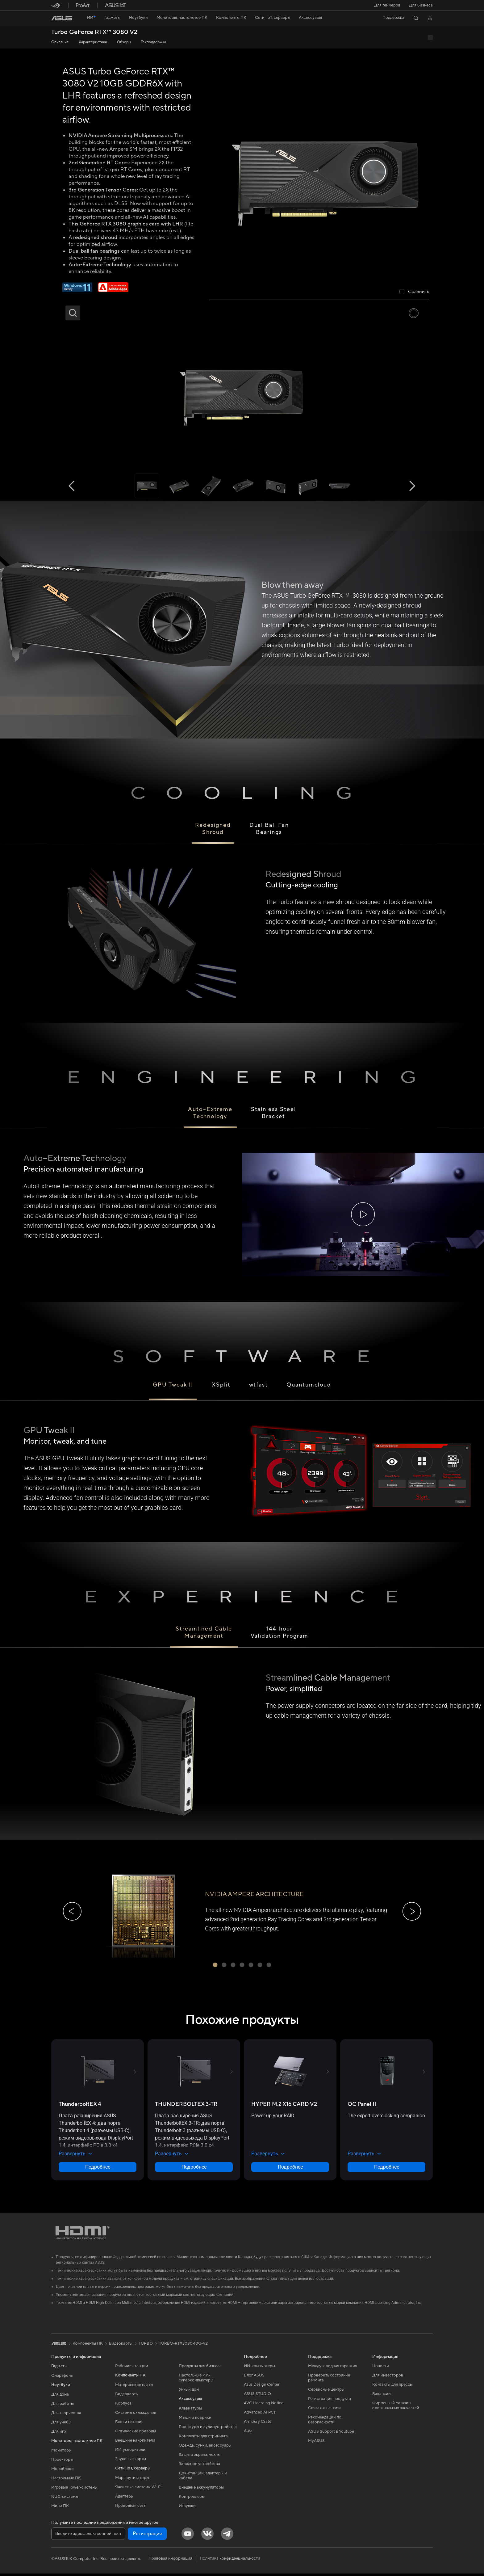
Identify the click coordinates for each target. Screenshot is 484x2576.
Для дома (60, 2396)
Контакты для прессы (392, 2386)
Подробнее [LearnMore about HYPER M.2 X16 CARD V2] (290, 2169)
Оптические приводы (135, 2433)
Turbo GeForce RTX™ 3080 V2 (94, 32)
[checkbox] (414, 292)
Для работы (62, 2405)
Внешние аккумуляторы (201, 2489)
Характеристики (93, 42)
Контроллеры (192, 2498)
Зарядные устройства (199, 2466)
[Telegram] (227, 2536)
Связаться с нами (324, 2410)
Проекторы (62, 2461)
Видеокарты (127, 2396)
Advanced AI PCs (260, 2414)
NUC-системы (64, 2498)
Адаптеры (124, 2498)
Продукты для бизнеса (200, 2368)
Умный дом (189, 2391)
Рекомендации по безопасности (324, 2422)
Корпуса (123, 2405)
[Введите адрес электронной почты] (88, 2536)
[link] (61, 18)
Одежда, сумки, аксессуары (205, 2447)
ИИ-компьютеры (259, 2368)
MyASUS (316, 2442)
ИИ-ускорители (130, 2451)
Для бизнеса (421, 5)
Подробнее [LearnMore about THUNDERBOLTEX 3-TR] (194, 2169)
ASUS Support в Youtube (331, 2433)
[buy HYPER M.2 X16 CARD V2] (284, 2106)
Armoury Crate (257, 2423)
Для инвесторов (387, 2377)
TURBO (146, 2345)
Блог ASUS (254, 2377)
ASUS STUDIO (257, 2395)
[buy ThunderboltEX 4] (80, 2106)
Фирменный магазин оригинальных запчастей (395, 2408)
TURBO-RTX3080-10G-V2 (183, 2345)
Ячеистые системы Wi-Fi (138, 2489)
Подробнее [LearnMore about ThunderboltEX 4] (97, 2169)
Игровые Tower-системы (74, 2489)
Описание (60, 42)
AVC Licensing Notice (263, 2405)
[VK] (207, 2536)
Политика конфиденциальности (230, 2560)
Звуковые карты (130, 2461)
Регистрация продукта (329, 2400)
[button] (387, 5)
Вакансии (381, 2395)
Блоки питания (129, 2424)
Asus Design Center (262, 2386)
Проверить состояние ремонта (329, 2380)
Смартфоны (62, 2377)
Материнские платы (134, 2386)
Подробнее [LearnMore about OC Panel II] (386, 2169)
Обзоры (124, 42)
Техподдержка (153, 42)
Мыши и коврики (195, 2419)
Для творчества (66, 2415)
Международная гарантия (332, 2368)
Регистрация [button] (147, 2536)
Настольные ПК (66, 2480)
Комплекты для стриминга (203, 2438)
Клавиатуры (190, 2410)
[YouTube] (188, 2536)
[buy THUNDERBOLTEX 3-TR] (186, 2106)
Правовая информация (170, 2560)
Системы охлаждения (135, 2414)
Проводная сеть (130, 2507)
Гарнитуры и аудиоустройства (208, 2429)
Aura (248, 2433)
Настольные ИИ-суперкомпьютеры (196, 2380)
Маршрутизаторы (132, 2479)
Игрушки (187, 2508)
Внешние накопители (135, 2442)
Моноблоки (62, 2471)
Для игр (58, 2433)
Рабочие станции (131, 2368)
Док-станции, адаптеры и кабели (203, 2478)
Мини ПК (60, 2508)
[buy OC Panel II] (362, 2106)
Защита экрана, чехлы (199, 2456)
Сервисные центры (326, 2391)
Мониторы (61, 2452)
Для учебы (61, 2424)
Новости (380, 2368)
